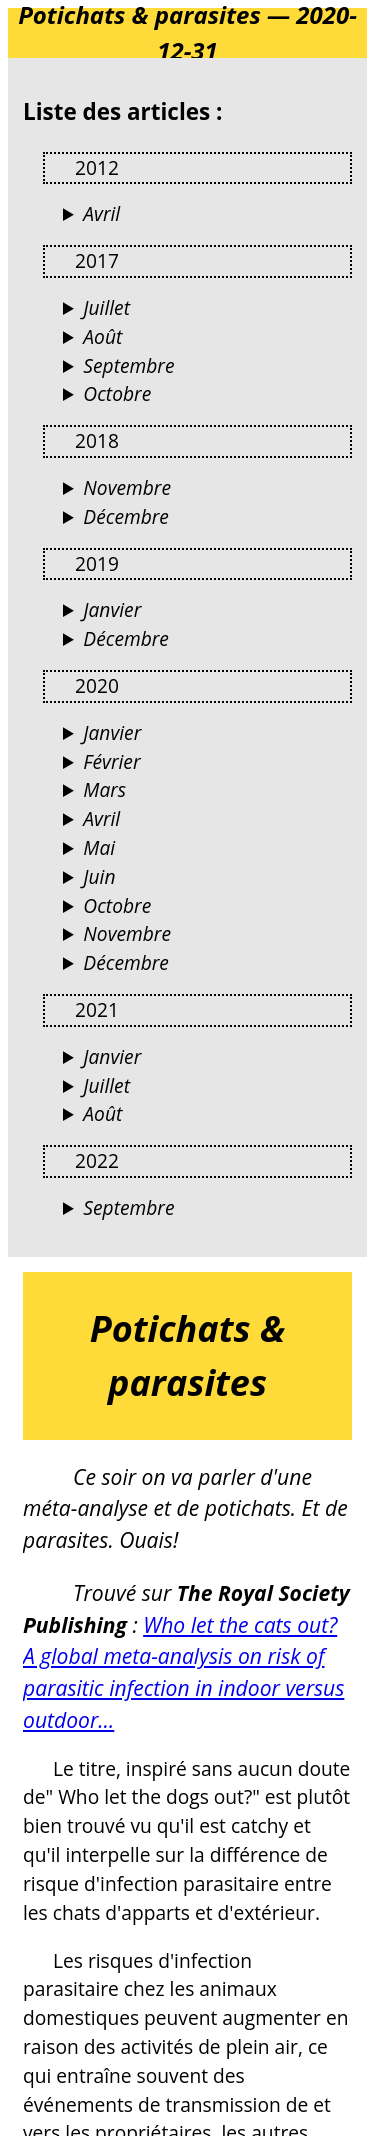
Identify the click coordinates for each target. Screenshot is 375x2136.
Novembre (127, 487)
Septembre (128, 365)
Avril (101, 213)
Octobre (117, 393)
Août (102, 336)
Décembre (126, 516)
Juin (99, 876)
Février (111, 761)
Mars (104, 789)
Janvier (112, 609)
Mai (99, 847)
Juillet (106, 307)
